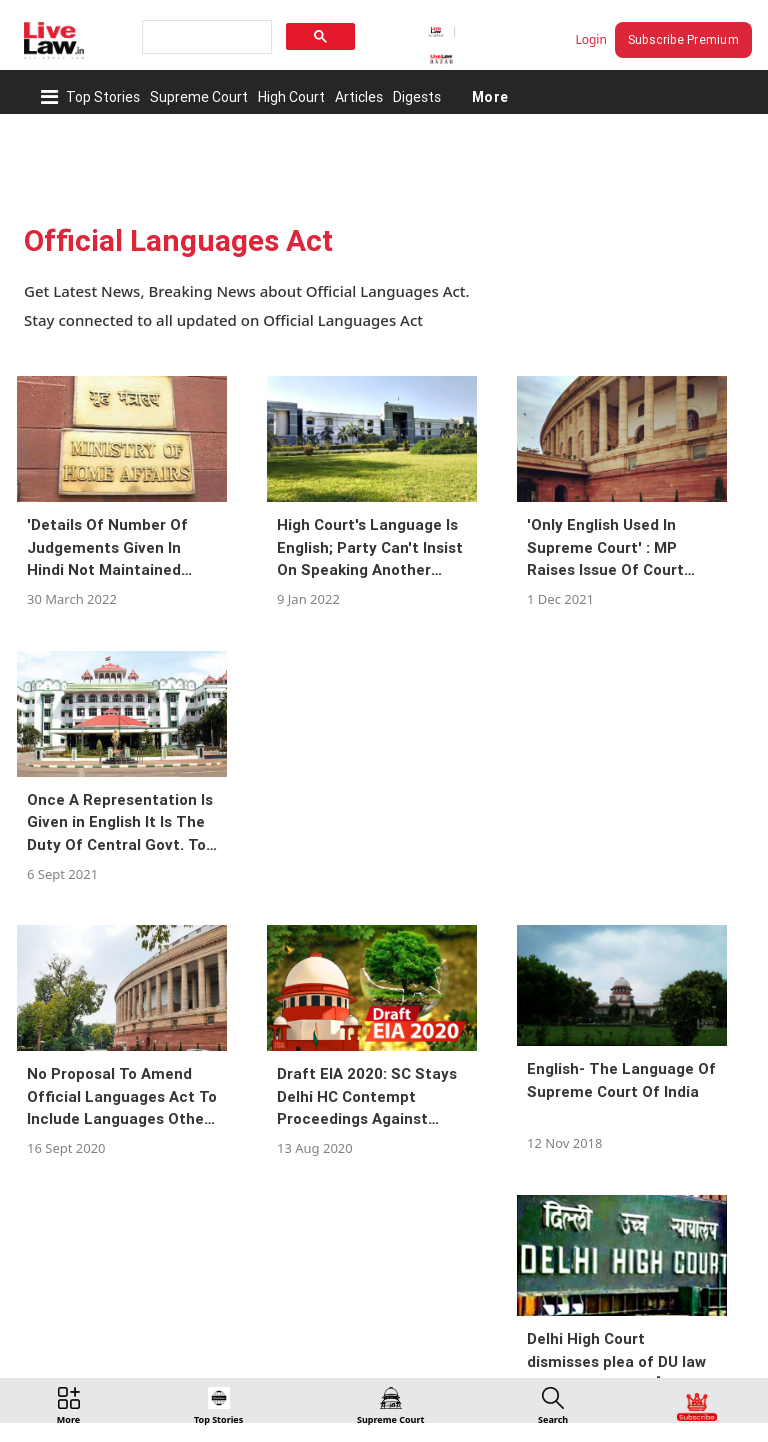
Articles (359, 97)
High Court (291, 97)
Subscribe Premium (683, 39)
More (489, 97)
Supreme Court (199, 97)
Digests (417, 97)
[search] (205, 37)
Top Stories (103, 97)
